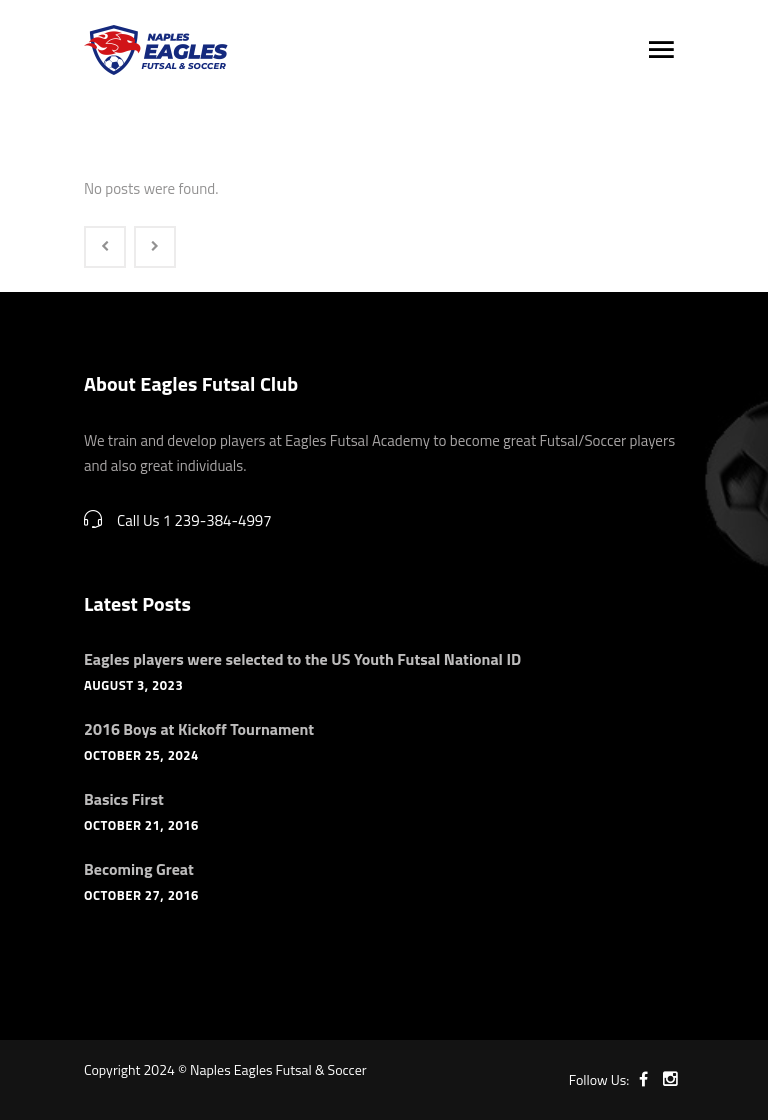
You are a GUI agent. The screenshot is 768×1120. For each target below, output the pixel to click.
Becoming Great (139, 869)
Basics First (124, 799)
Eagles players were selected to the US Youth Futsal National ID (302, 659)
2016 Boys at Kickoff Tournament (199, 729)
